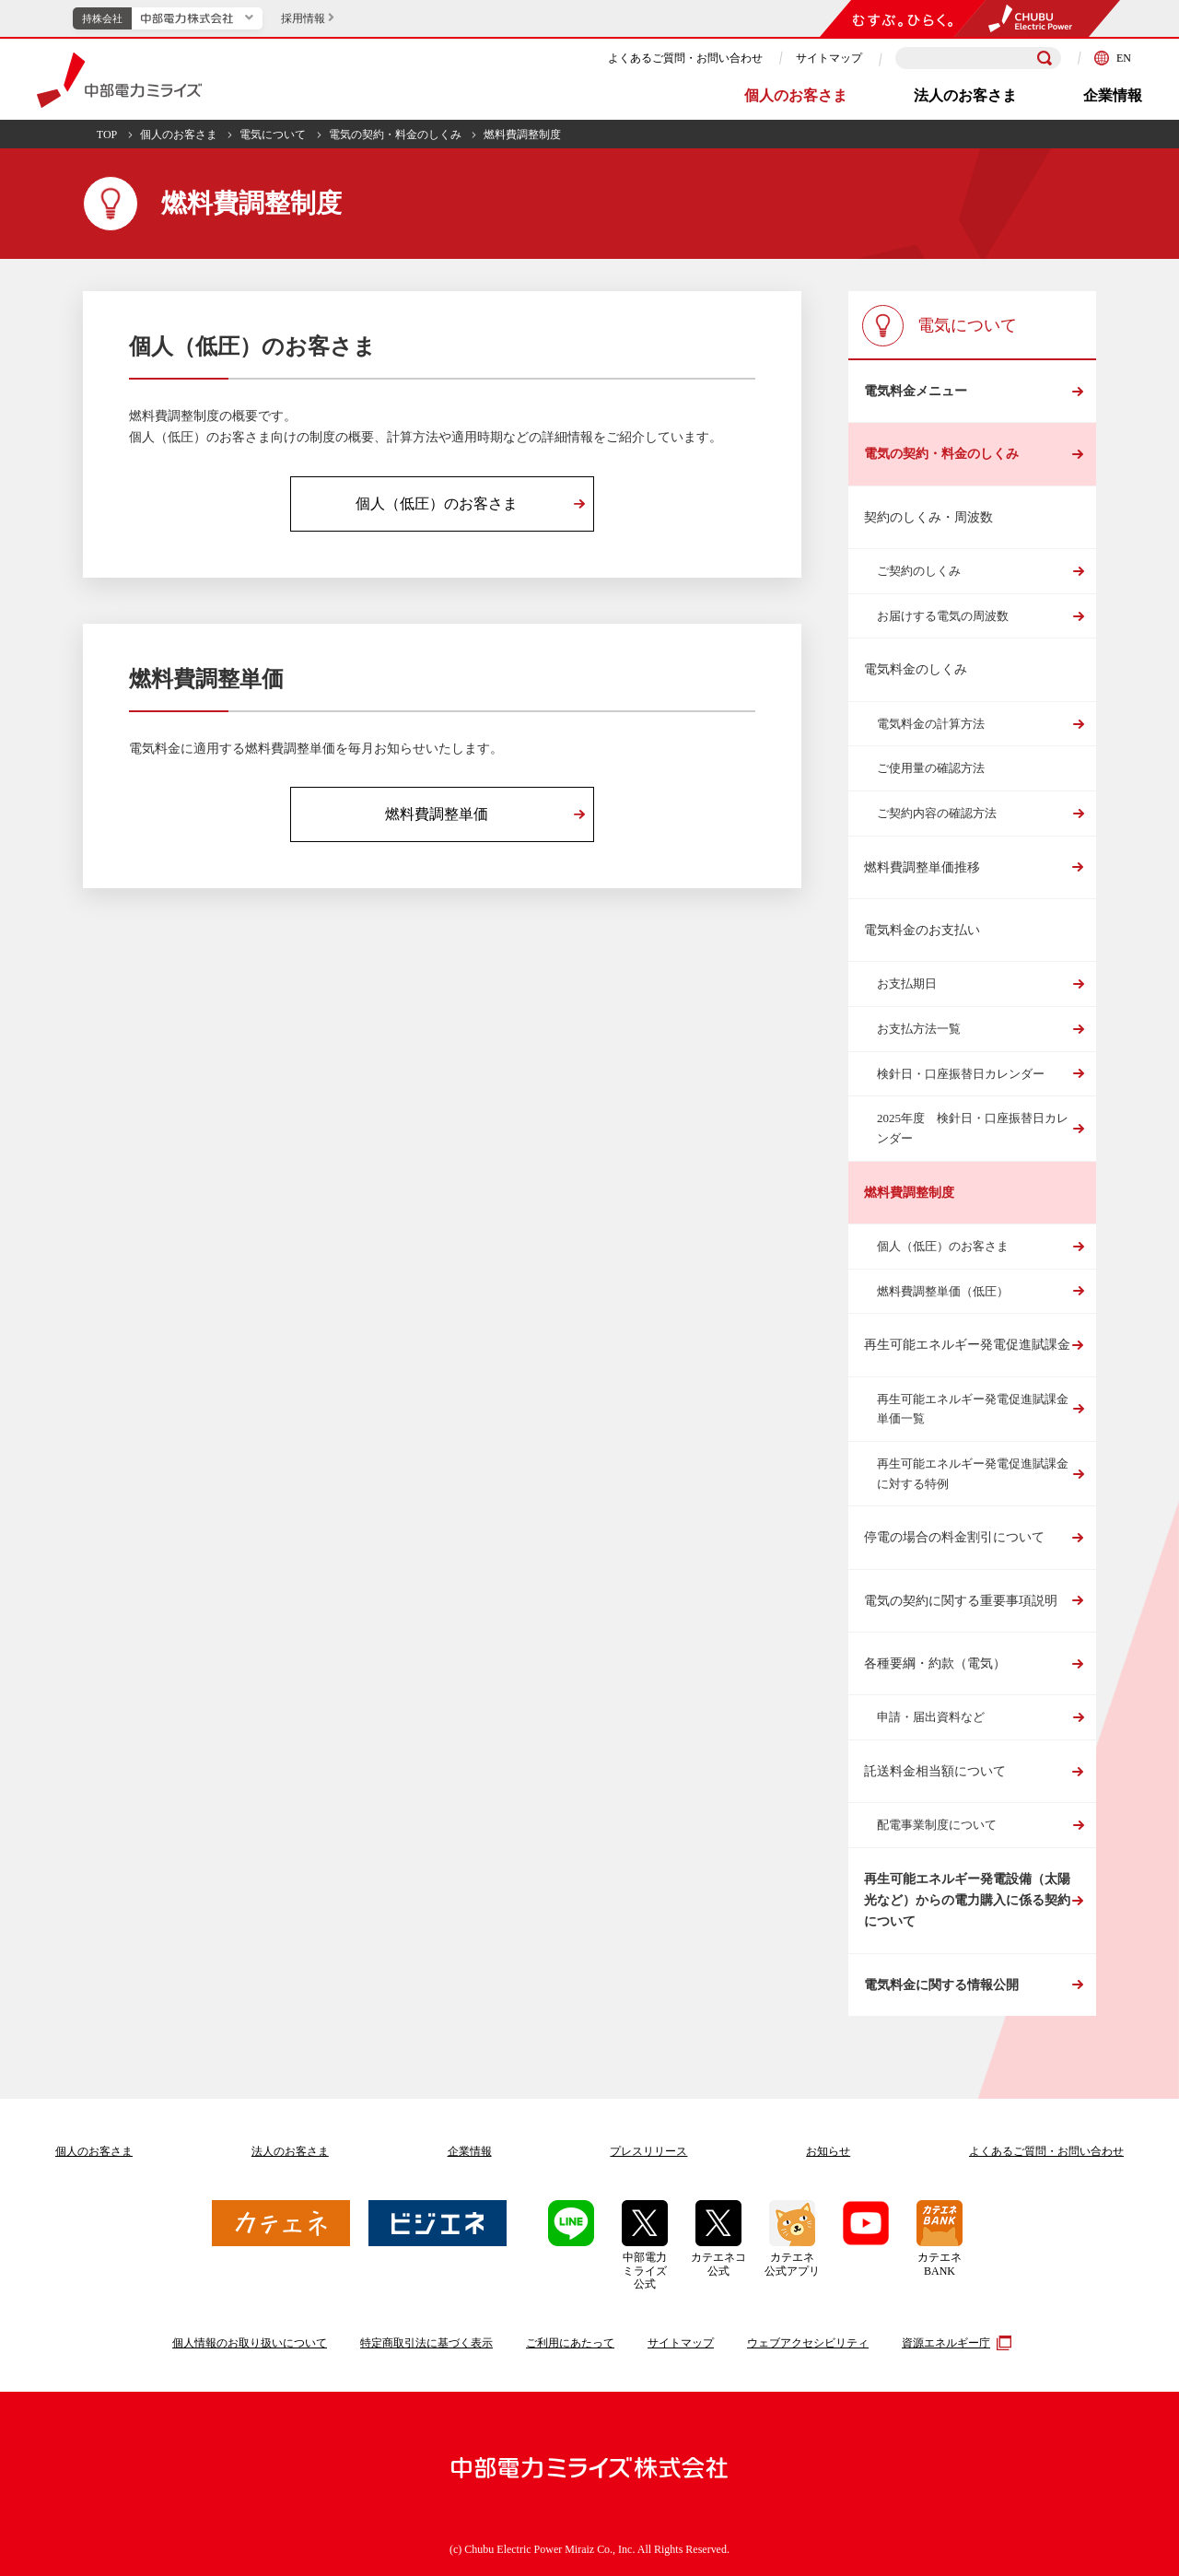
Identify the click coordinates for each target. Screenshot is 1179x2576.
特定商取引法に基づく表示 (426, 2342)
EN (1112, 58)
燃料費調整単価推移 (922, 867)
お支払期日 (907, 983)
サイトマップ (829, 58)
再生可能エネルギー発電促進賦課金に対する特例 (972, 1474)
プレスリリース (648, 2151)
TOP (107, 134)
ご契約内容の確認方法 (937, 813)
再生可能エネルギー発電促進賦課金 (967, 1345)
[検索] (1044, 58)
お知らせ (828, 2151)
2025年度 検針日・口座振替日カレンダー (972, 1128)
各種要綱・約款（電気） (935, 1663)
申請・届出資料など (931, 1717)
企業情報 (1112, 95)
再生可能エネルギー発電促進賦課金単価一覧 (972, 1409)
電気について (272, 134)
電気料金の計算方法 (931, 724)
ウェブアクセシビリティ (808, 2342)
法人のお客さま (965, 95)
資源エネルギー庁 (954, 2343)
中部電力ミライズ (119, 80)
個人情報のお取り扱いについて (249, 2342)
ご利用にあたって (570, 2342)
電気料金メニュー (915, 391)
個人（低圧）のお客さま (943, 1246)
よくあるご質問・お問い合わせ (685, 58)
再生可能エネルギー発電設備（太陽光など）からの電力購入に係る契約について (967, 1900)
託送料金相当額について (935, 1771)
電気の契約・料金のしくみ (395, 134)
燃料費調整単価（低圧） (943, 1291)
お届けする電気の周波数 (943, 616)
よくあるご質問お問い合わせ (1046, 2151)
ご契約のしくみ (919, 571)
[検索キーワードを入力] (978, 58)
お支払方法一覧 (919, 1029)
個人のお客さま (795, 95)
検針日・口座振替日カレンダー (961, 1074)
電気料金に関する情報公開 (941, 1985)
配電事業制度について (937, 1825)
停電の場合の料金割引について (954, 1537)
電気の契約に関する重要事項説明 (960, 1601)
